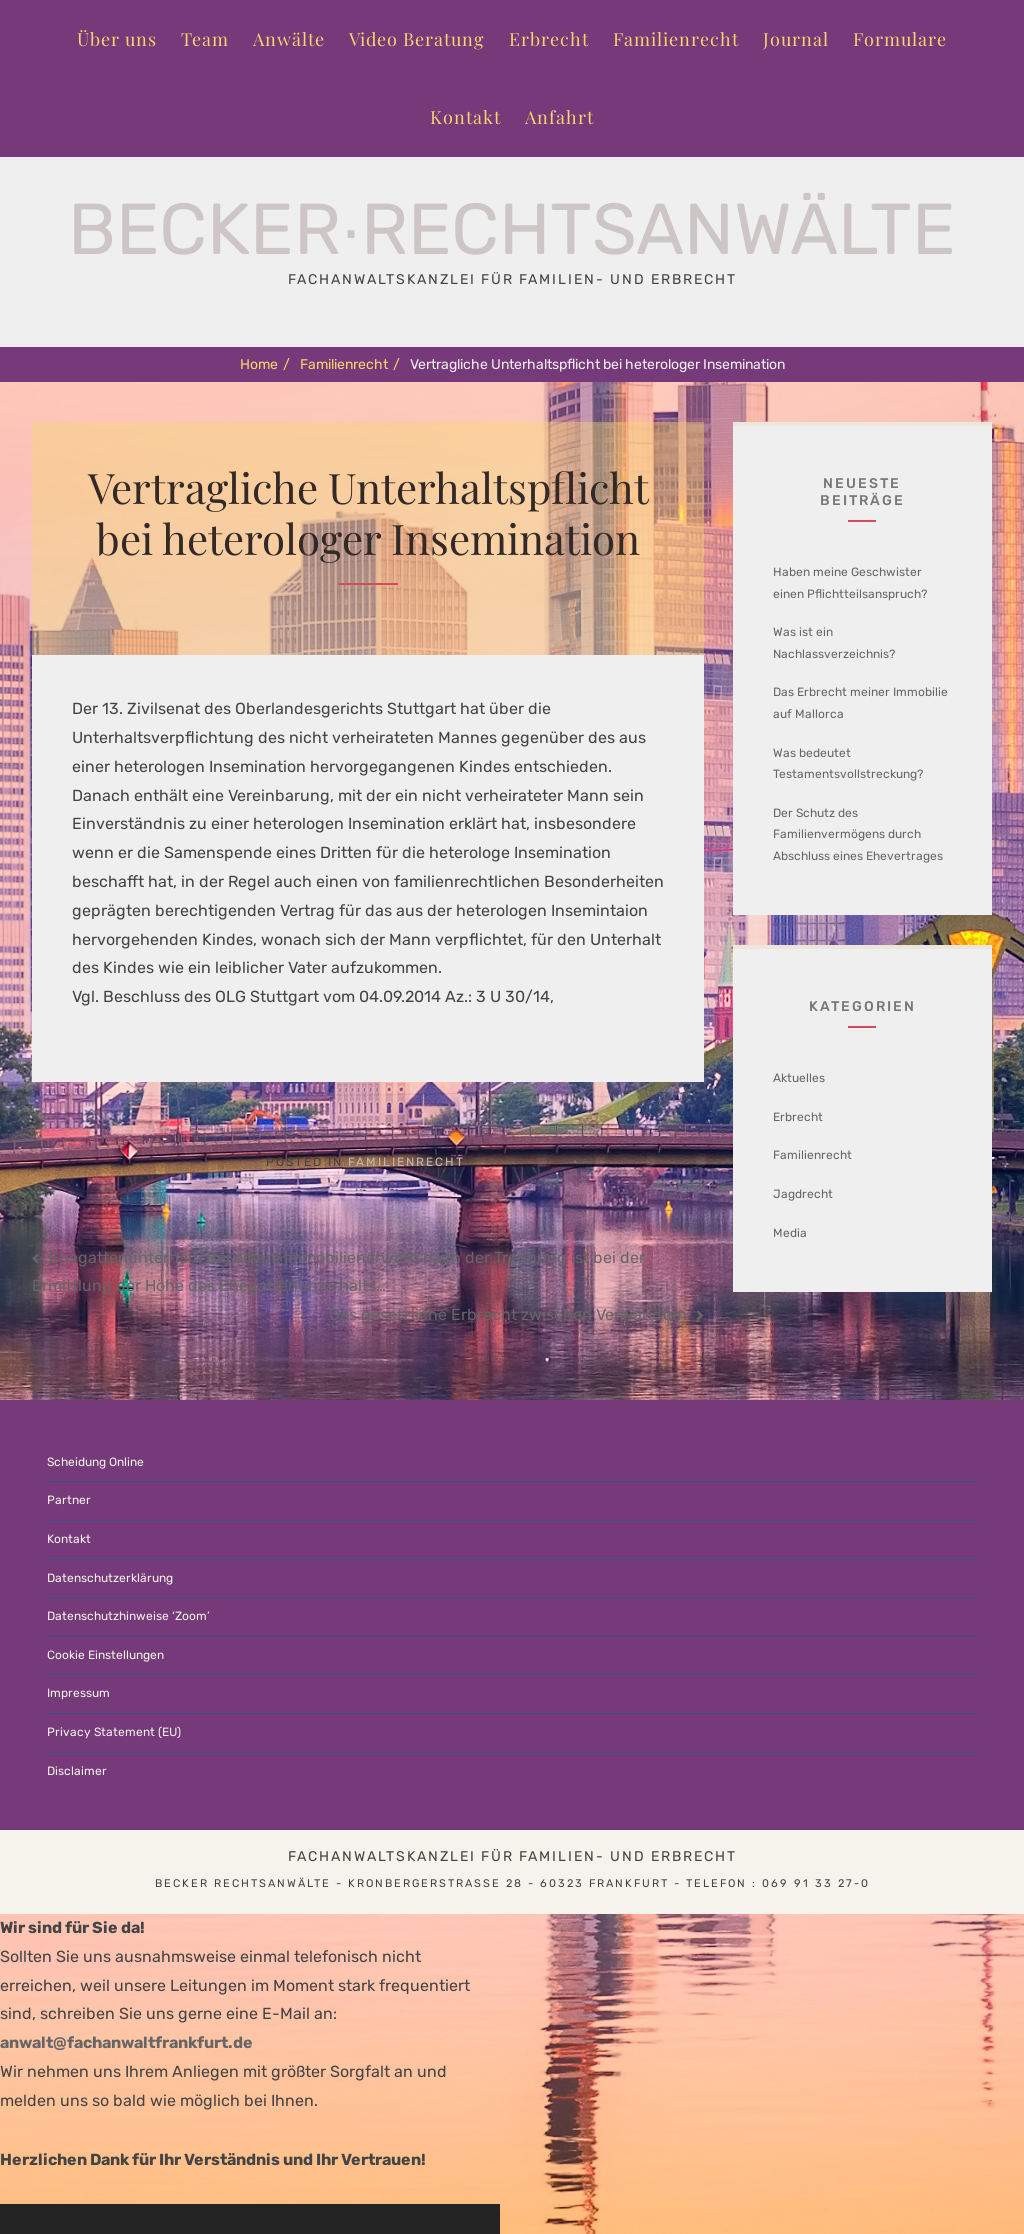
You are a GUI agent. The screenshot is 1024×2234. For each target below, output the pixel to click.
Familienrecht (676, 39)
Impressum (78, 1693)
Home (265, 364)
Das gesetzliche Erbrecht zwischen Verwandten (508, 1314)
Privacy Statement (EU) (114, 1732)
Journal (796, 39)
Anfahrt (559, 117)
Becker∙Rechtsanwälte (512, 229)
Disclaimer (77, 1771)
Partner (69, 1500)
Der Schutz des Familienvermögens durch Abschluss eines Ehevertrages (858, 834)
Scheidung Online (95, 1462)
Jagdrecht (803, 1194)
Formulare (900, 39)
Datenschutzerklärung (110, 1578)
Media (790, 1233)
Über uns (117, 39)
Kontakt (465, 117)
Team (205, 39)
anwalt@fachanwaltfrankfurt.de (126, 2042)
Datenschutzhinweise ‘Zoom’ (128, 1616)
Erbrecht (549, 39)
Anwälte (289, 39)
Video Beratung (417, 39)
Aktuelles (799, 1078)
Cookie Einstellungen (105, 1655)
